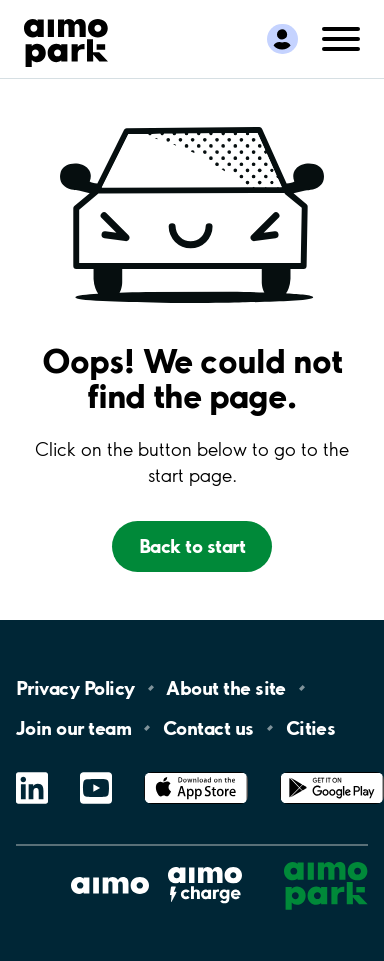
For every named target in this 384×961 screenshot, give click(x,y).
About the (225, 688)
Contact (208, 728)
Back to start (192, 546)
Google (332, 772)
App (196, 772)
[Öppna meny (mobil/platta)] (341, 37)
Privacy (75, 688)
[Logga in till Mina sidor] (282, 39)
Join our (73, 728)
